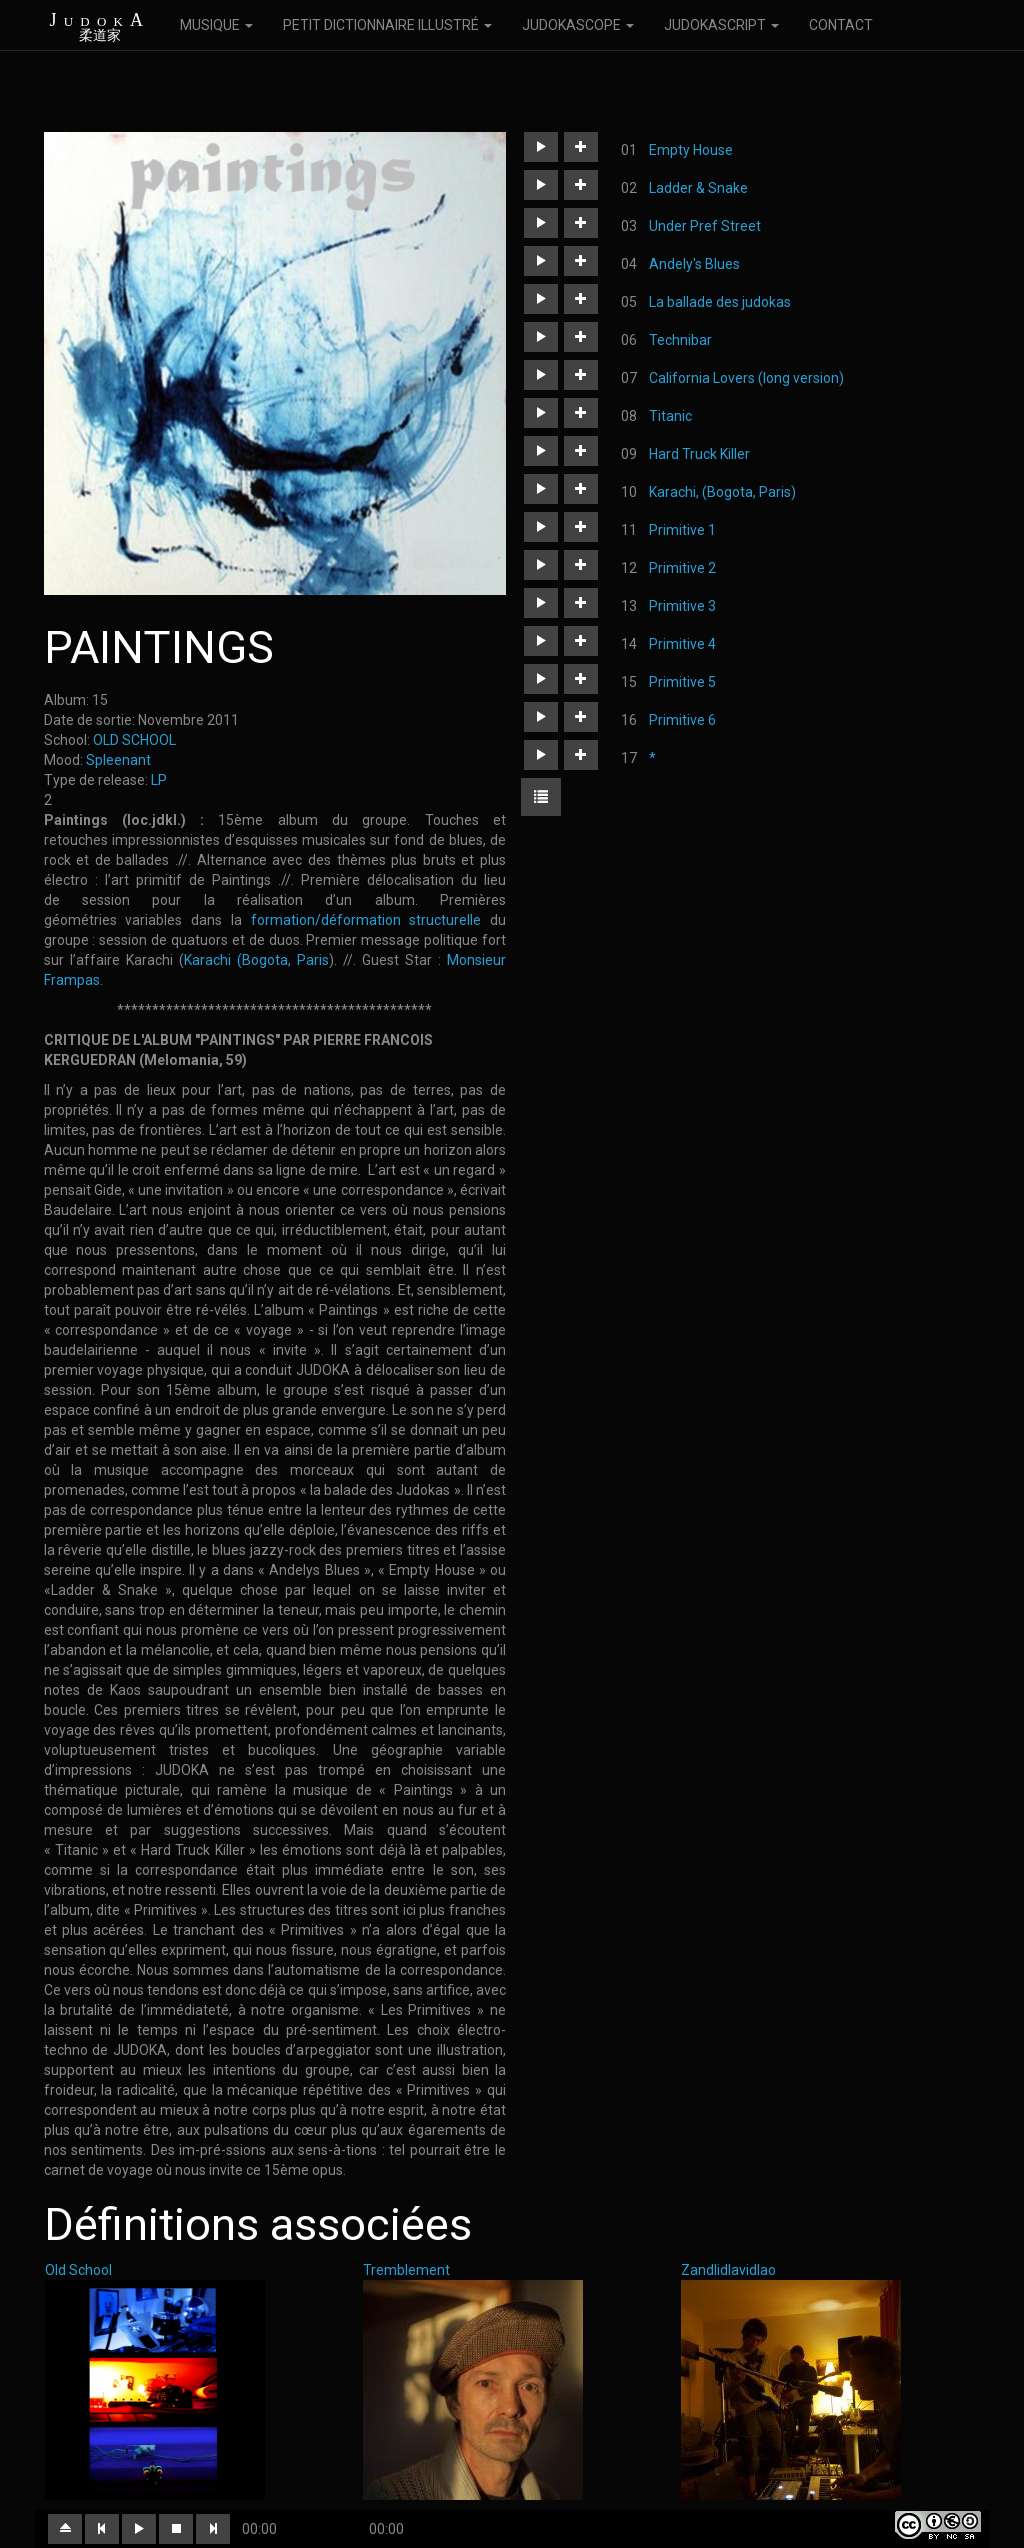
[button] (541, 147)
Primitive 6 (682, 720)
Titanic (670, 416)
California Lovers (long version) (746, 378)
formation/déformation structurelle (362, 920)
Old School (78, 2270)
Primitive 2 (682, 568)
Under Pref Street (705, 226)
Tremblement (406, 2270)
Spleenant (118, 760)
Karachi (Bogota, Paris (256, 960)
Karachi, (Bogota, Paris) (722, 492)
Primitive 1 (682, 530)
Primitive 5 (682, 682)
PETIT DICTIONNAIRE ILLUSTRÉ (387, 25)
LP (159, 780)
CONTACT (841, 25)
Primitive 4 (682, 644)
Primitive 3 (682, 606)
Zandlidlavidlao (728, 2270)
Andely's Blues (694, 264)
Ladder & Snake (698, 188)
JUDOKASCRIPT (721, 25)
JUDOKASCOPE (578, 25)
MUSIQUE (216, 25)
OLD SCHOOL (134, 740)
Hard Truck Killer (699, 454)
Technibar (680, 340)
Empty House (691, 150)
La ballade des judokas (720, 302)
